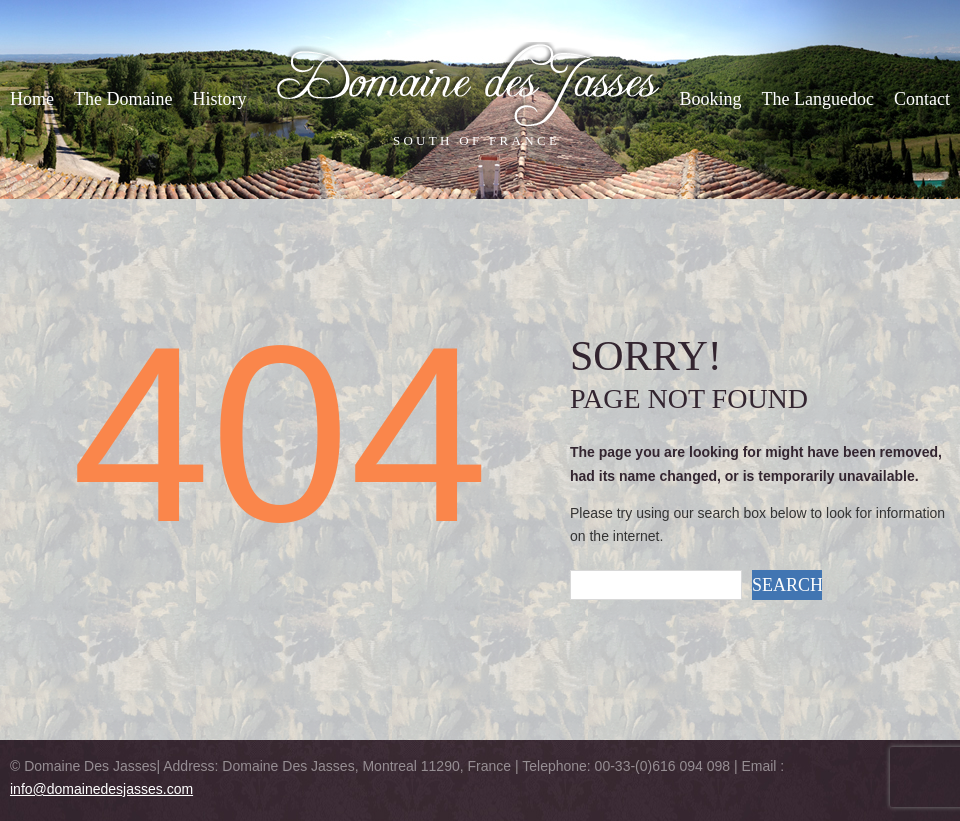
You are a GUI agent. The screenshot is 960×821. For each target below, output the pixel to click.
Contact (922, 99)
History (219, 99)
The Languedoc (818, 99)
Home (32, 99)
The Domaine (123, 99)
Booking (711, 99)
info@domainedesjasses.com (101, 789)
